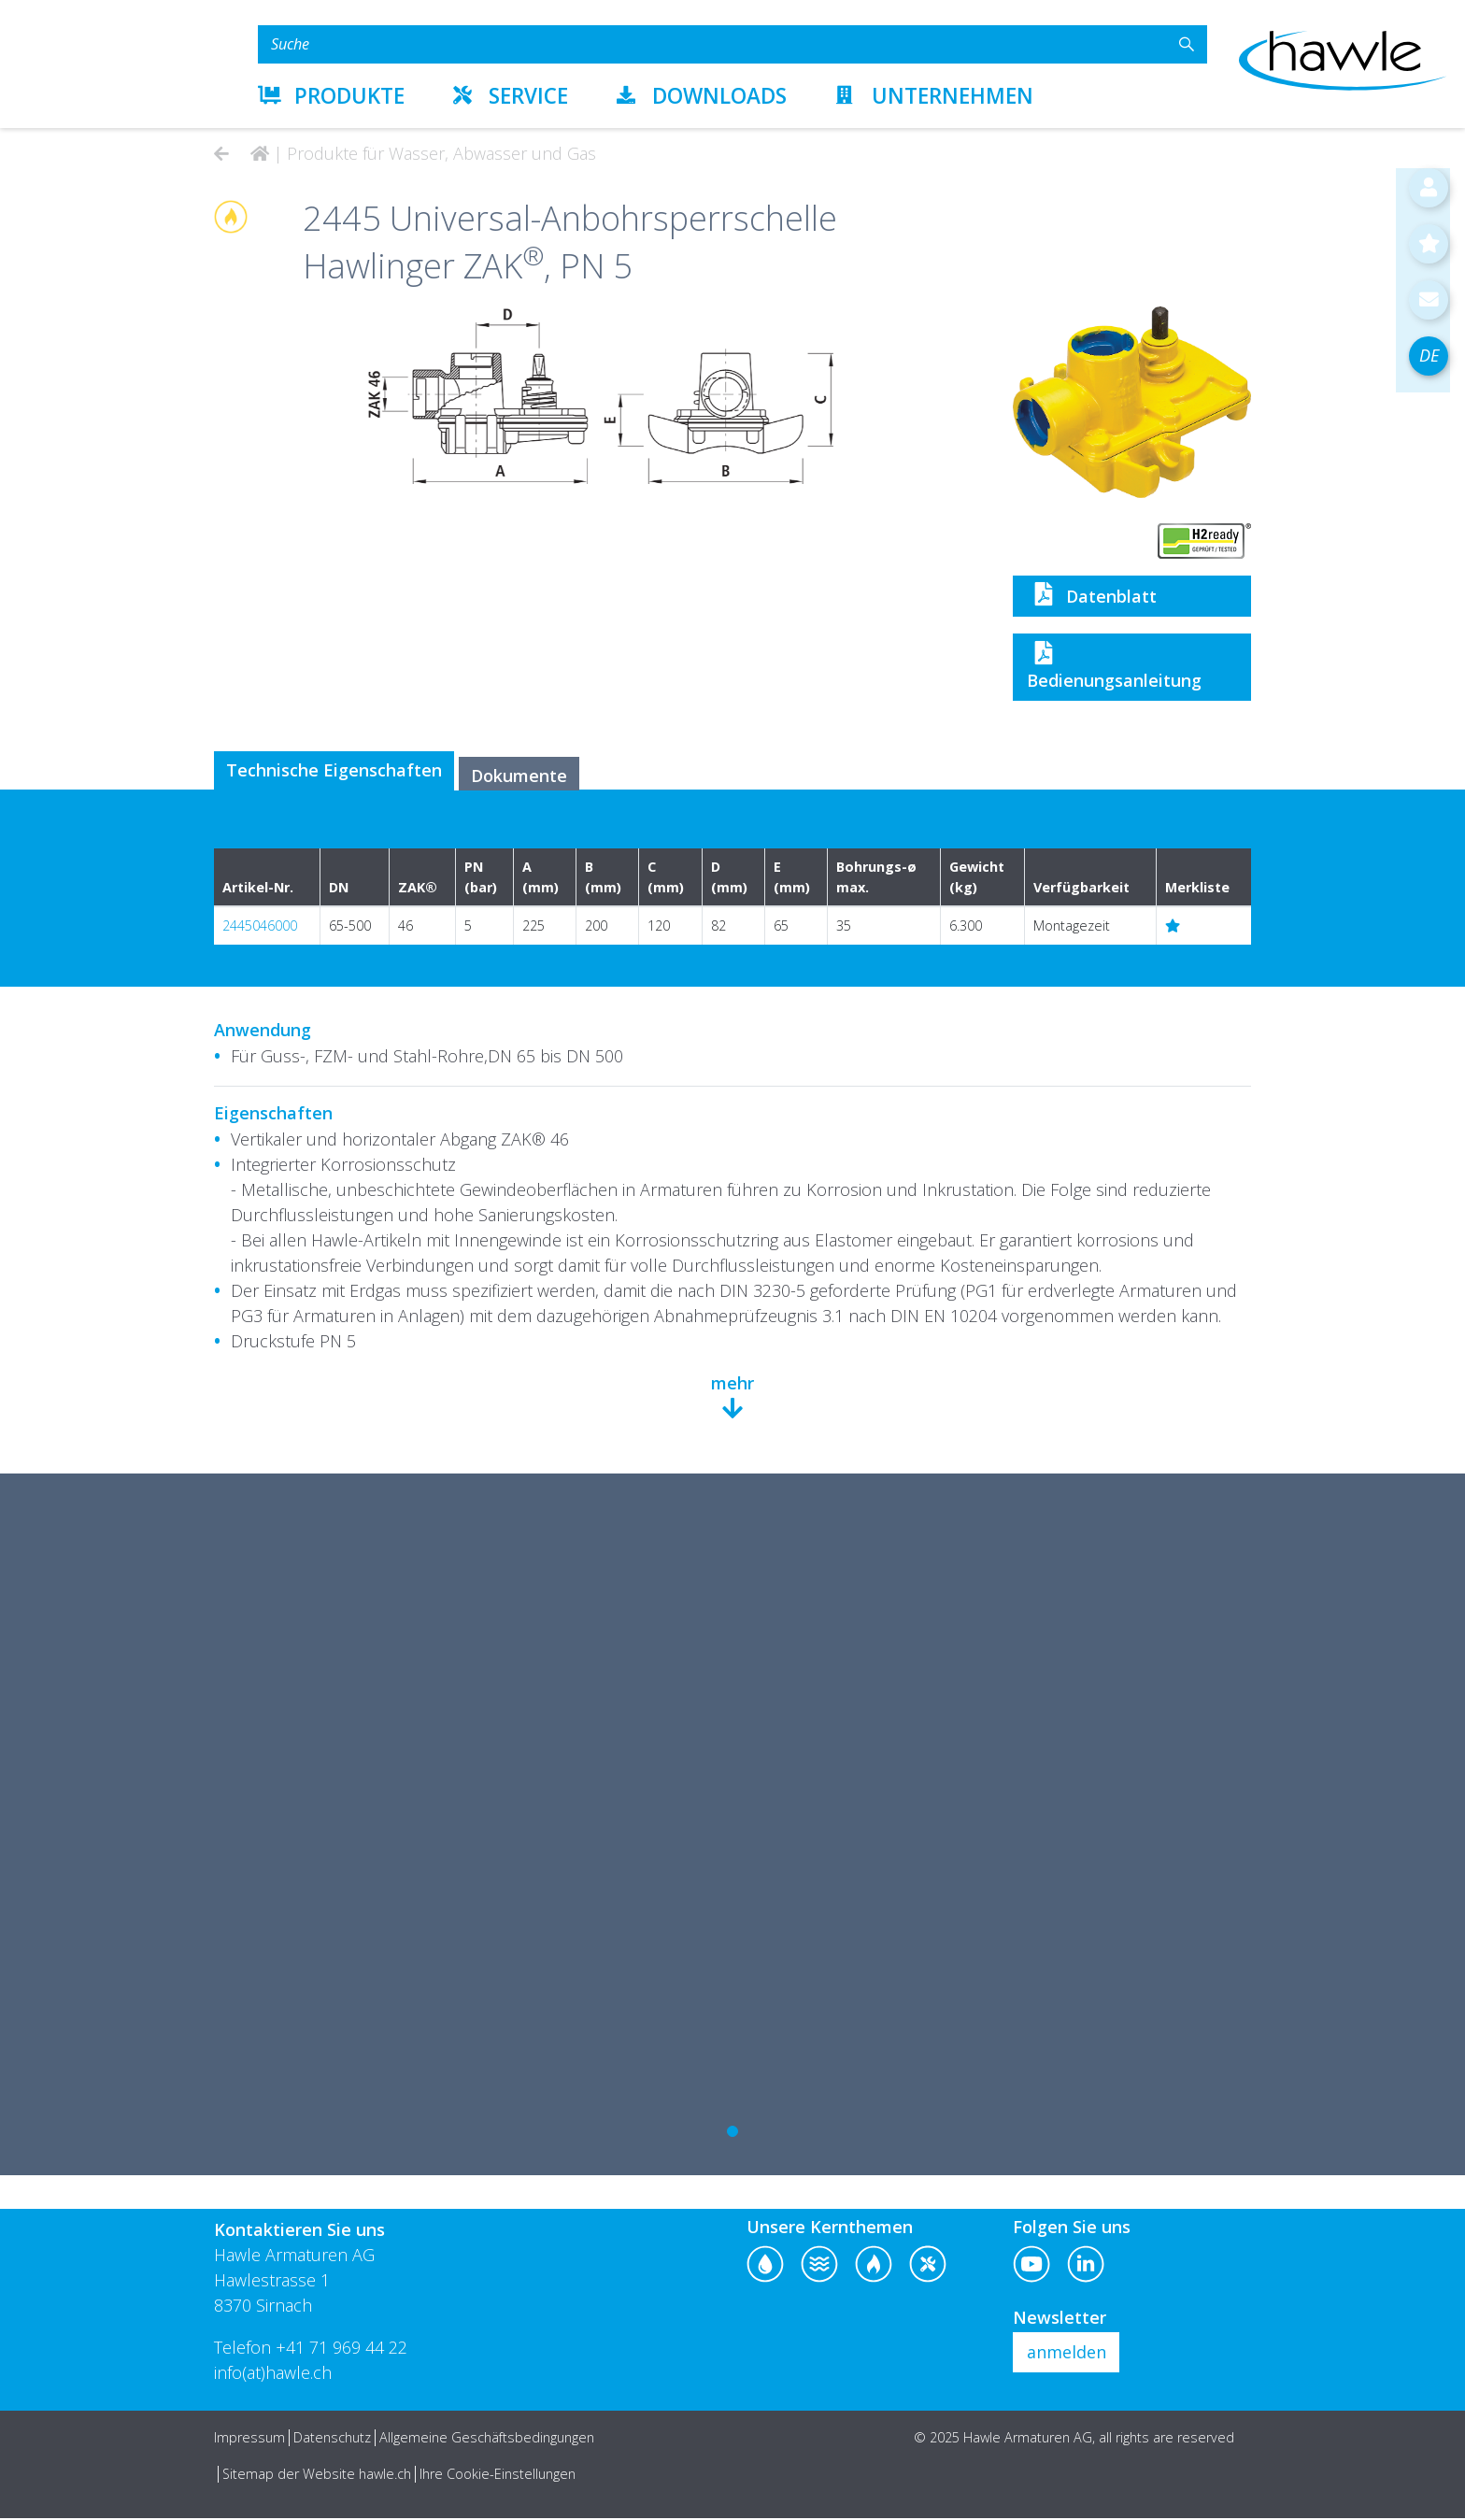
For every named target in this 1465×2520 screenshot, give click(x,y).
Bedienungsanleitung (1114, 666)
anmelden (1066, 2354)
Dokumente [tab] (533, 777)
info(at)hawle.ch (273, 2374)
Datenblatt (1092, 594)
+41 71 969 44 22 (341, 2349)
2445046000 (259, 928)
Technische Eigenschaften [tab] (339, 772)
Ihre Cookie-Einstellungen (498, 2476)
